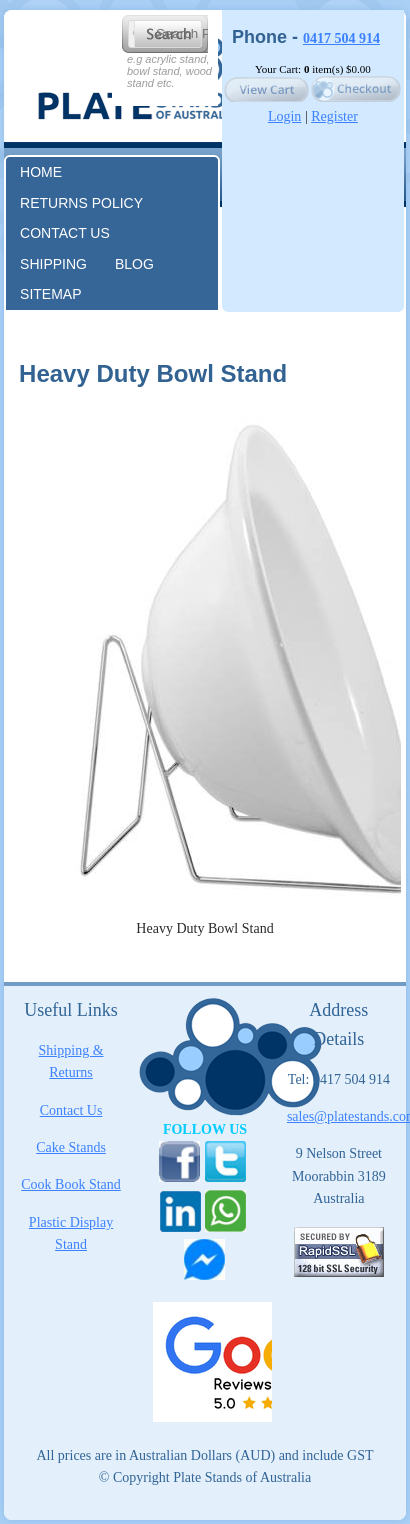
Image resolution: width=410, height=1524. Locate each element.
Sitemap (50, 294)
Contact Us (71, 1110)
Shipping (53, 264)
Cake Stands (71, 1147)
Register (334, 116)
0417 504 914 (341, 38)
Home (41, 172)
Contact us (65, 233)
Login (284, 116)
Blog (134, 264)
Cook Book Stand (71, 1184)
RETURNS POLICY (81, 203)
